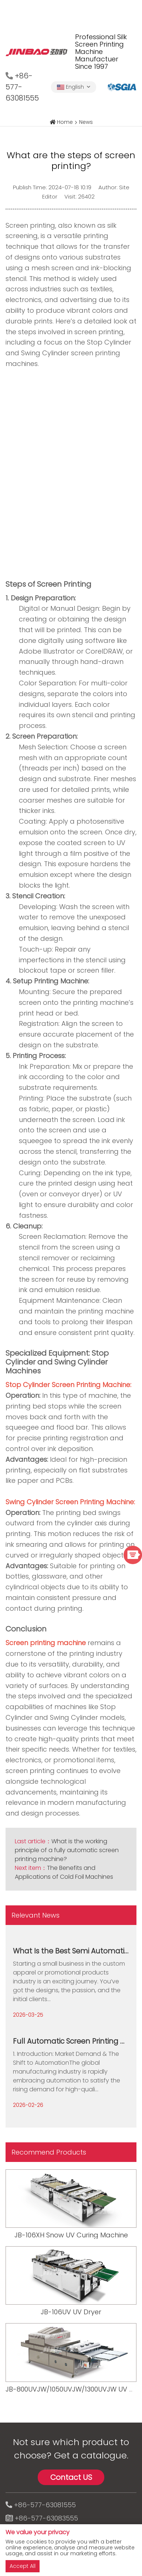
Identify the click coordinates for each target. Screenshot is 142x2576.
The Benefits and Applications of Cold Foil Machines (64, 1872)
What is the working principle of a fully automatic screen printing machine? (67, 1850)
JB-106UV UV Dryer (71, 2311)
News (86, 122)
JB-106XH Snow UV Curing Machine (71, 2235)
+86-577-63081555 (45, 2504)
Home (65, 122)
